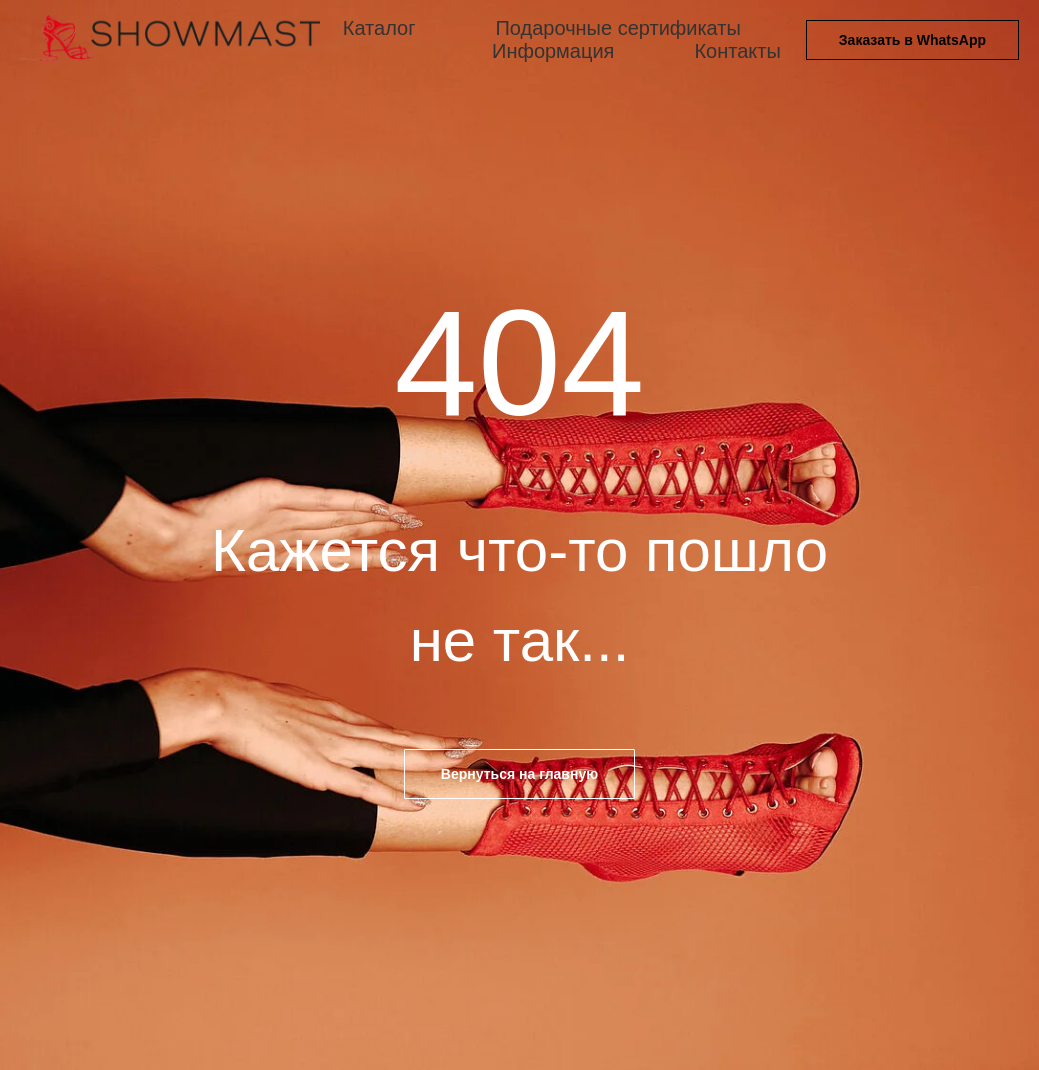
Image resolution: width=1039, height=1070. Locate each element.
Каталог (379, 28)
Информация (553, 51)
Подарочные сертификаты (617, 28)
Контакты (737, 51)
